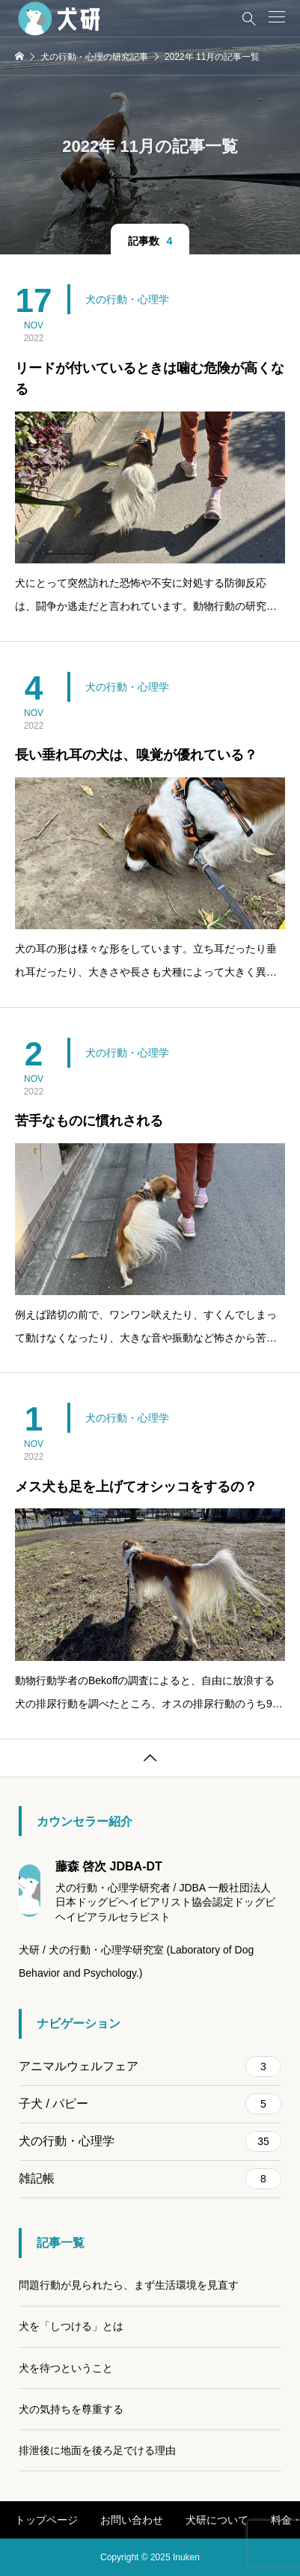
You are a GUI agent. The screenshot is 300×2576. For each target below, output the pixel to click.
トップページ (46, 2520)
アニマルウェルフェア (150, 2066)
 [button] (150, 1758)
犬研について (217, 2520)
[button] (277, 17)
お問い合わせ (131, 2520)
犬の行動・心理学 (127, 299)
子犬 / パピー (150, 2103)
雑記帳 (150, 2178)
